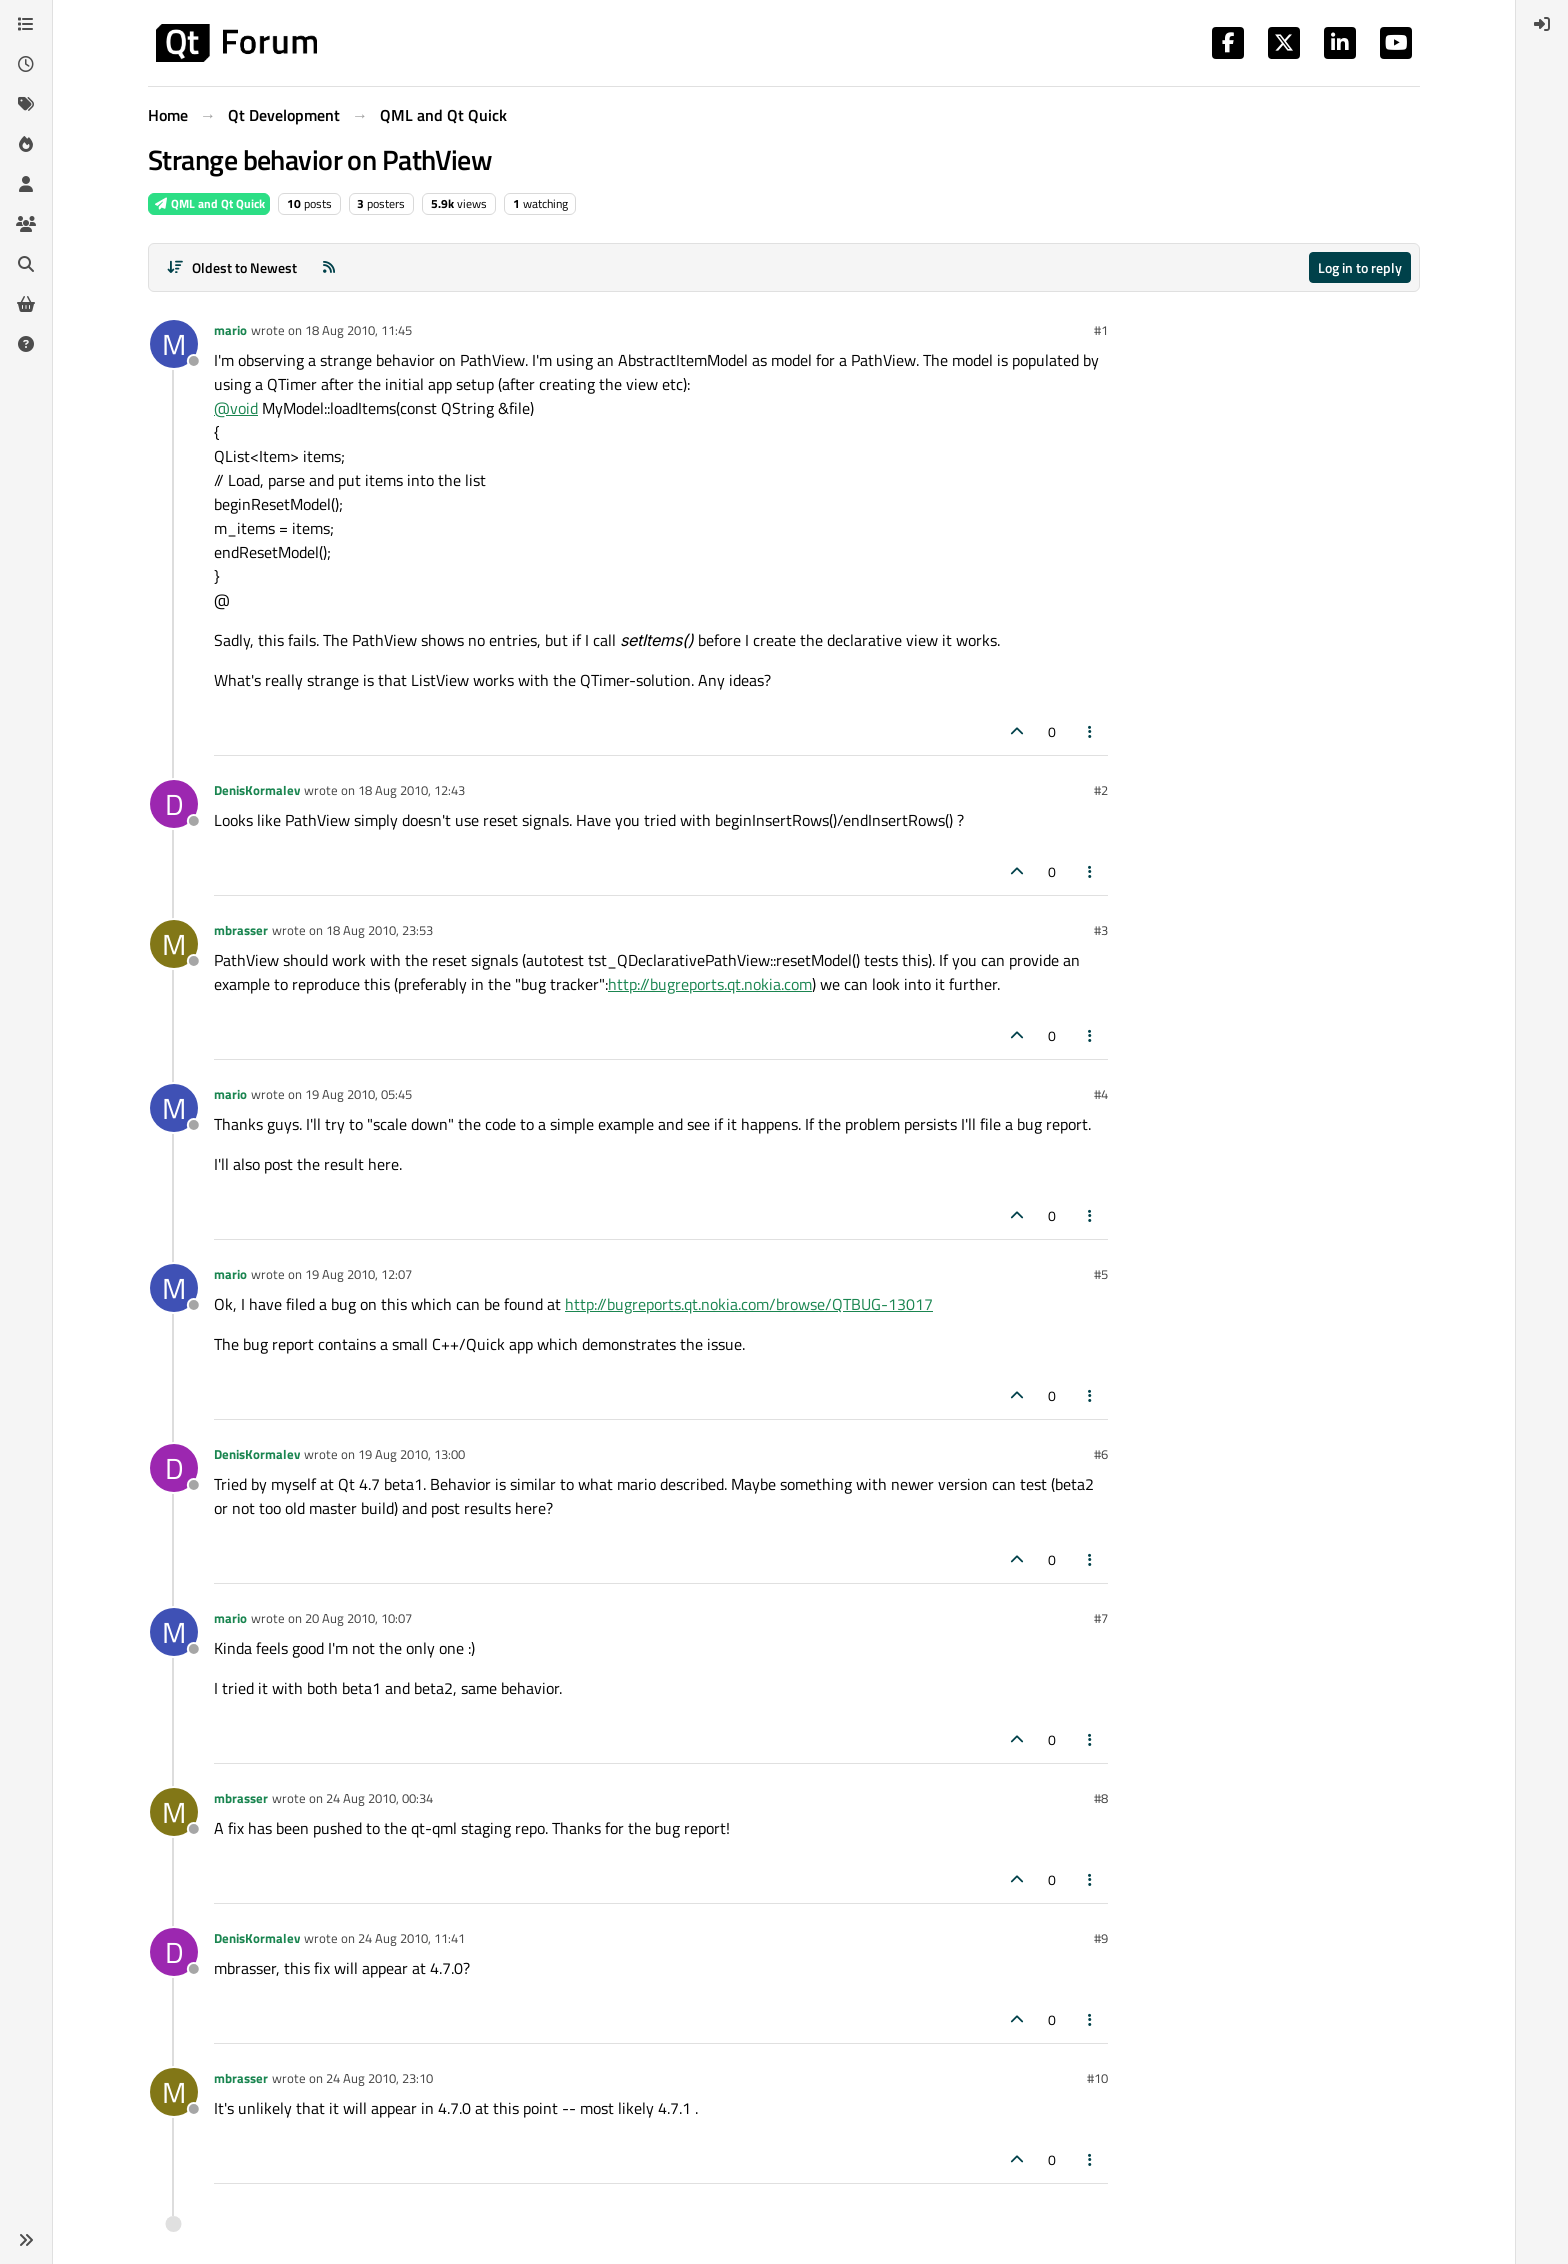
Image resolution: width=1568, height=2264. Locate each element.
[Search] (26, 264)
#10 (1097, 2078)
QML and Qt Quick (209, 203)
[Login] (1542, 24)
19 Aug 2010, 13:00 (411, 1454)
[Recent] (26, 64)
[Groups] (26, 224)
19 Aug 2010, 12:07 (358, 1274)
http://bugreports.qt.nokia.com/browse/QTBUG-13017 (749, 1304)
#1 (1101, 330)
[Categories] (26, 24)
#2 (1101, 790)
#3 (1101, 930)
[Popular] (26, 144)
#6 (1101, 1454)
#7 (1101, 1618)
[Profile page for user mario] (174, 344)
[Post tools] (1091, 731)
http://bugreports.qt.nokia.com (710, 984)
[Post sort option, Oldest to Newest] (231, 267)
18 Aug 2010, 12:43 (411, 790)
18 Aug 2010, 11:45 (358, 330)
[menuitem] (1542, 24)
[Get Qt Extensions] (26, 304)
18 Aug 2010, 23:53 (379, 930)
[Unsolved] (26, 344)
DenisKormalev (257, 790)
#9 (1101, 1938)
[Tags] (26, 104)
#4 (1101, 1094)
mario (230, 330)
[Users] (26, 184)
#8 (1101, 1798)
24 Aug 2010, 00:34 (379, 1798)
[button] (26, 2240)
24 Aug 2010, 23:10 (379, 2078)
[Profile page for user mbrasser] (174, 944)
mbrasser (241, 930)
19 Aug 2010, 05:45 (358, 1094)
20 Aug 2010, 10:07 (358, 1618)
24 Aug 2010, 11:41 (411, 1938)
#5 (1101, 1274)
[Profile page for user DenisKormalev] (174, 804)
